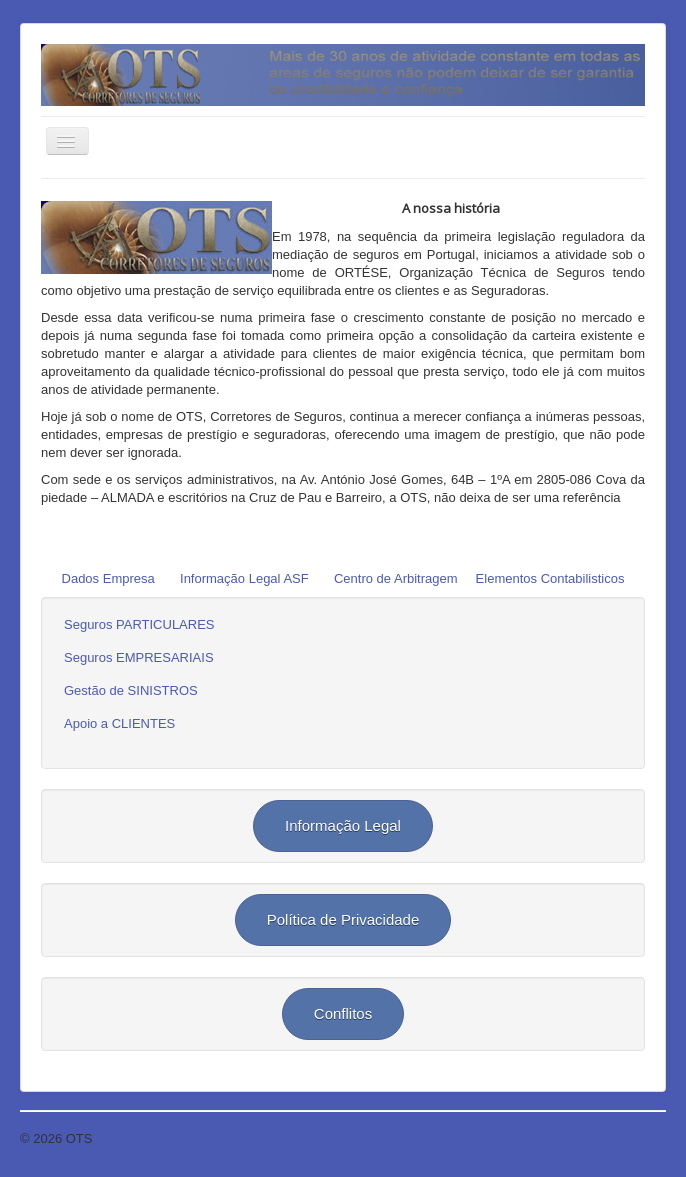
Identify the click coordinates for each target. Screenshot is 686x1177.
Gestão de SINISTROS (131, 690)
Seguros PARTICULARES (139, 624)
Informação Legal (343, 825)
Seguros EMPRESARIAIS (139, 657)
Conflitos (343, 1013)
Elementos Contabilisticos (550, 578)
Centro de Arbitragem (396, 578)
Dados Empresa (108, 578)
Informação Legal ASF (244, 578)
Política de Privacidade (343, 919)
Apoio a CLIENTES (119, 723)
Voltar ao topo (626, 1138)
